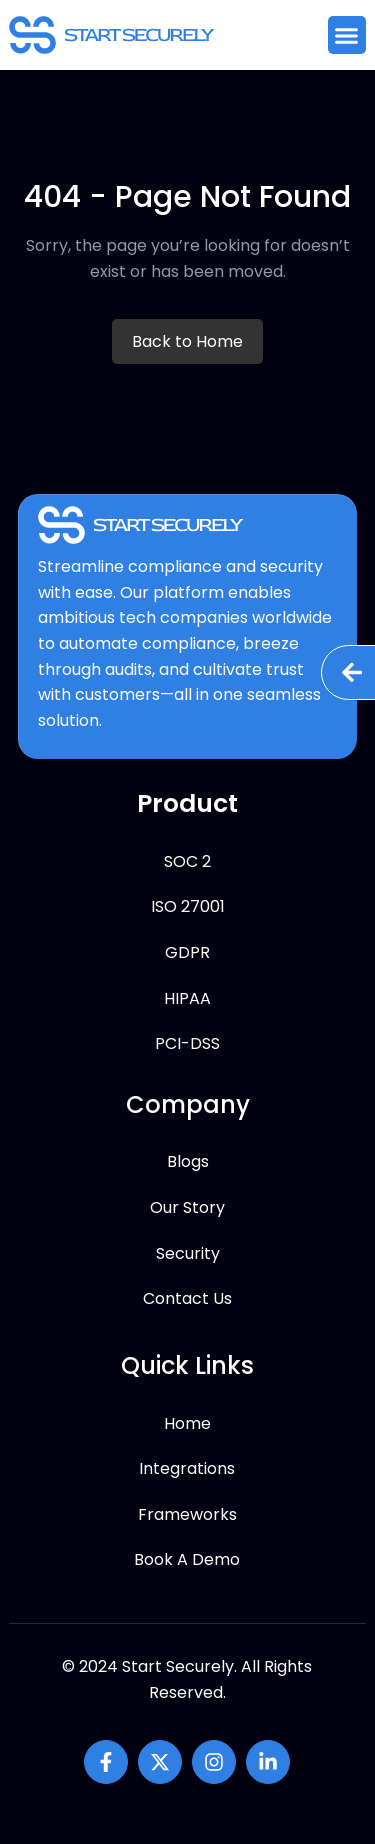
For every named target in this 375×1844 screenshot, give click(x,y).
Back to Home (187, 341)
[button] (347, 35)
